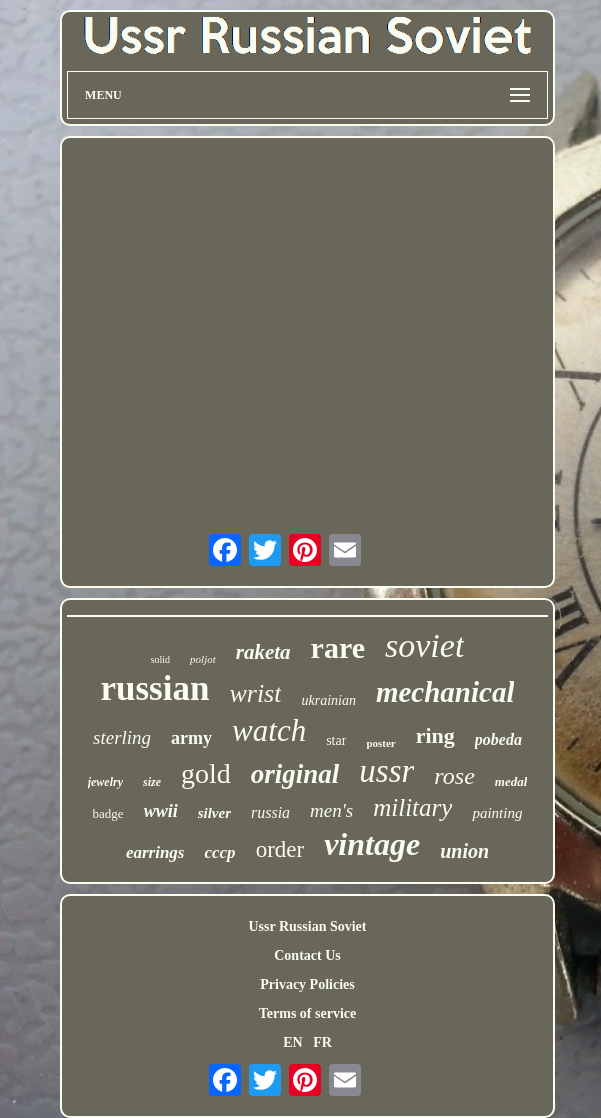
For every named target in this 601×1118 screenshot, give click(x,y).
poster (380, 743)
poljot (203, 659)
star (336, 740)
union (464, 851)
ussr (386, 771)
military (412, 807)
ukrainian (328, 700)
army (191, 738)
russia (270, 812)
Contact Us (307, 955)
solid (160, 659)
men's (331, 810)
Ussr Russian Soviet (307, 926)
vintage (372, 844)
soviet (424, 645)
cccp (219, 852)
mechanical (445, 692)
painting (497, 813)
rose (454, 776)
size (152, 782)
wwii (161, 811)
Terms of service (307, 1013)
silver (214, 813)
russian (155, 688)
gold (206, 773)
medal (511, 781)
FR (322, 1042)
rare (338, 647)
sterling (122, 737)
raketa (263, 652)
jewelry (105, 782)
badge (108, 813)
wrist (255, 693)
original (295, 774)
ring (435, 735)
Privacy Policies (307, 984)
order (280, 849)
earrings (155, 852)
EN (292, 1042)
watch (269, 730)
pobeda (498, 739)
